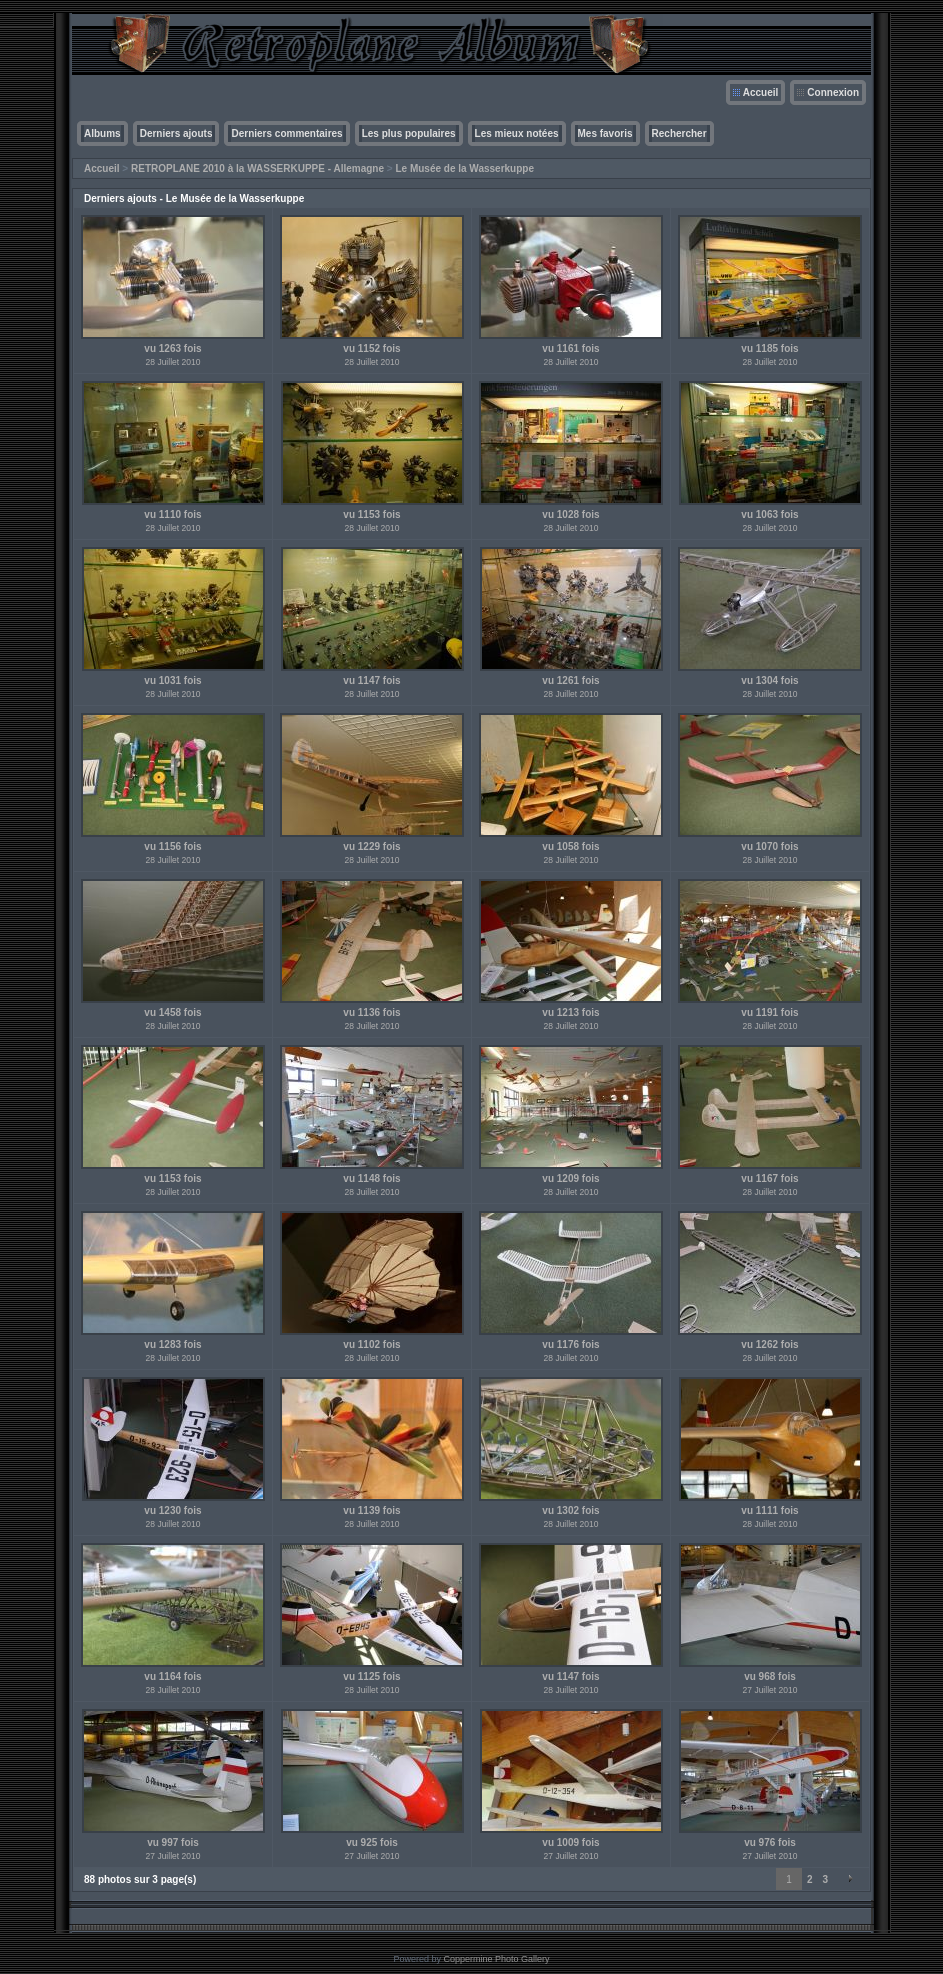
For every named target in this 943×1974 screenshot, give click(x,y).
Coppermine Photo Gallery (496, 1959)
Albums (102, 133)
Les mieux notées (517, 133)
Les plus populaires (409, 133)
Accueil (761, 92)
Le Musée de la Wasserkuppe (464, 168)
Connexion (833, 92)
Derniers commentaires (286, 133)
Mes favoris (605, 133)
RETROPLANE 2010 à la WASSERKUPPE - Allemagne (257, 168)
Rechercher (679, 133)
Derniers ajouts (176, 133)
